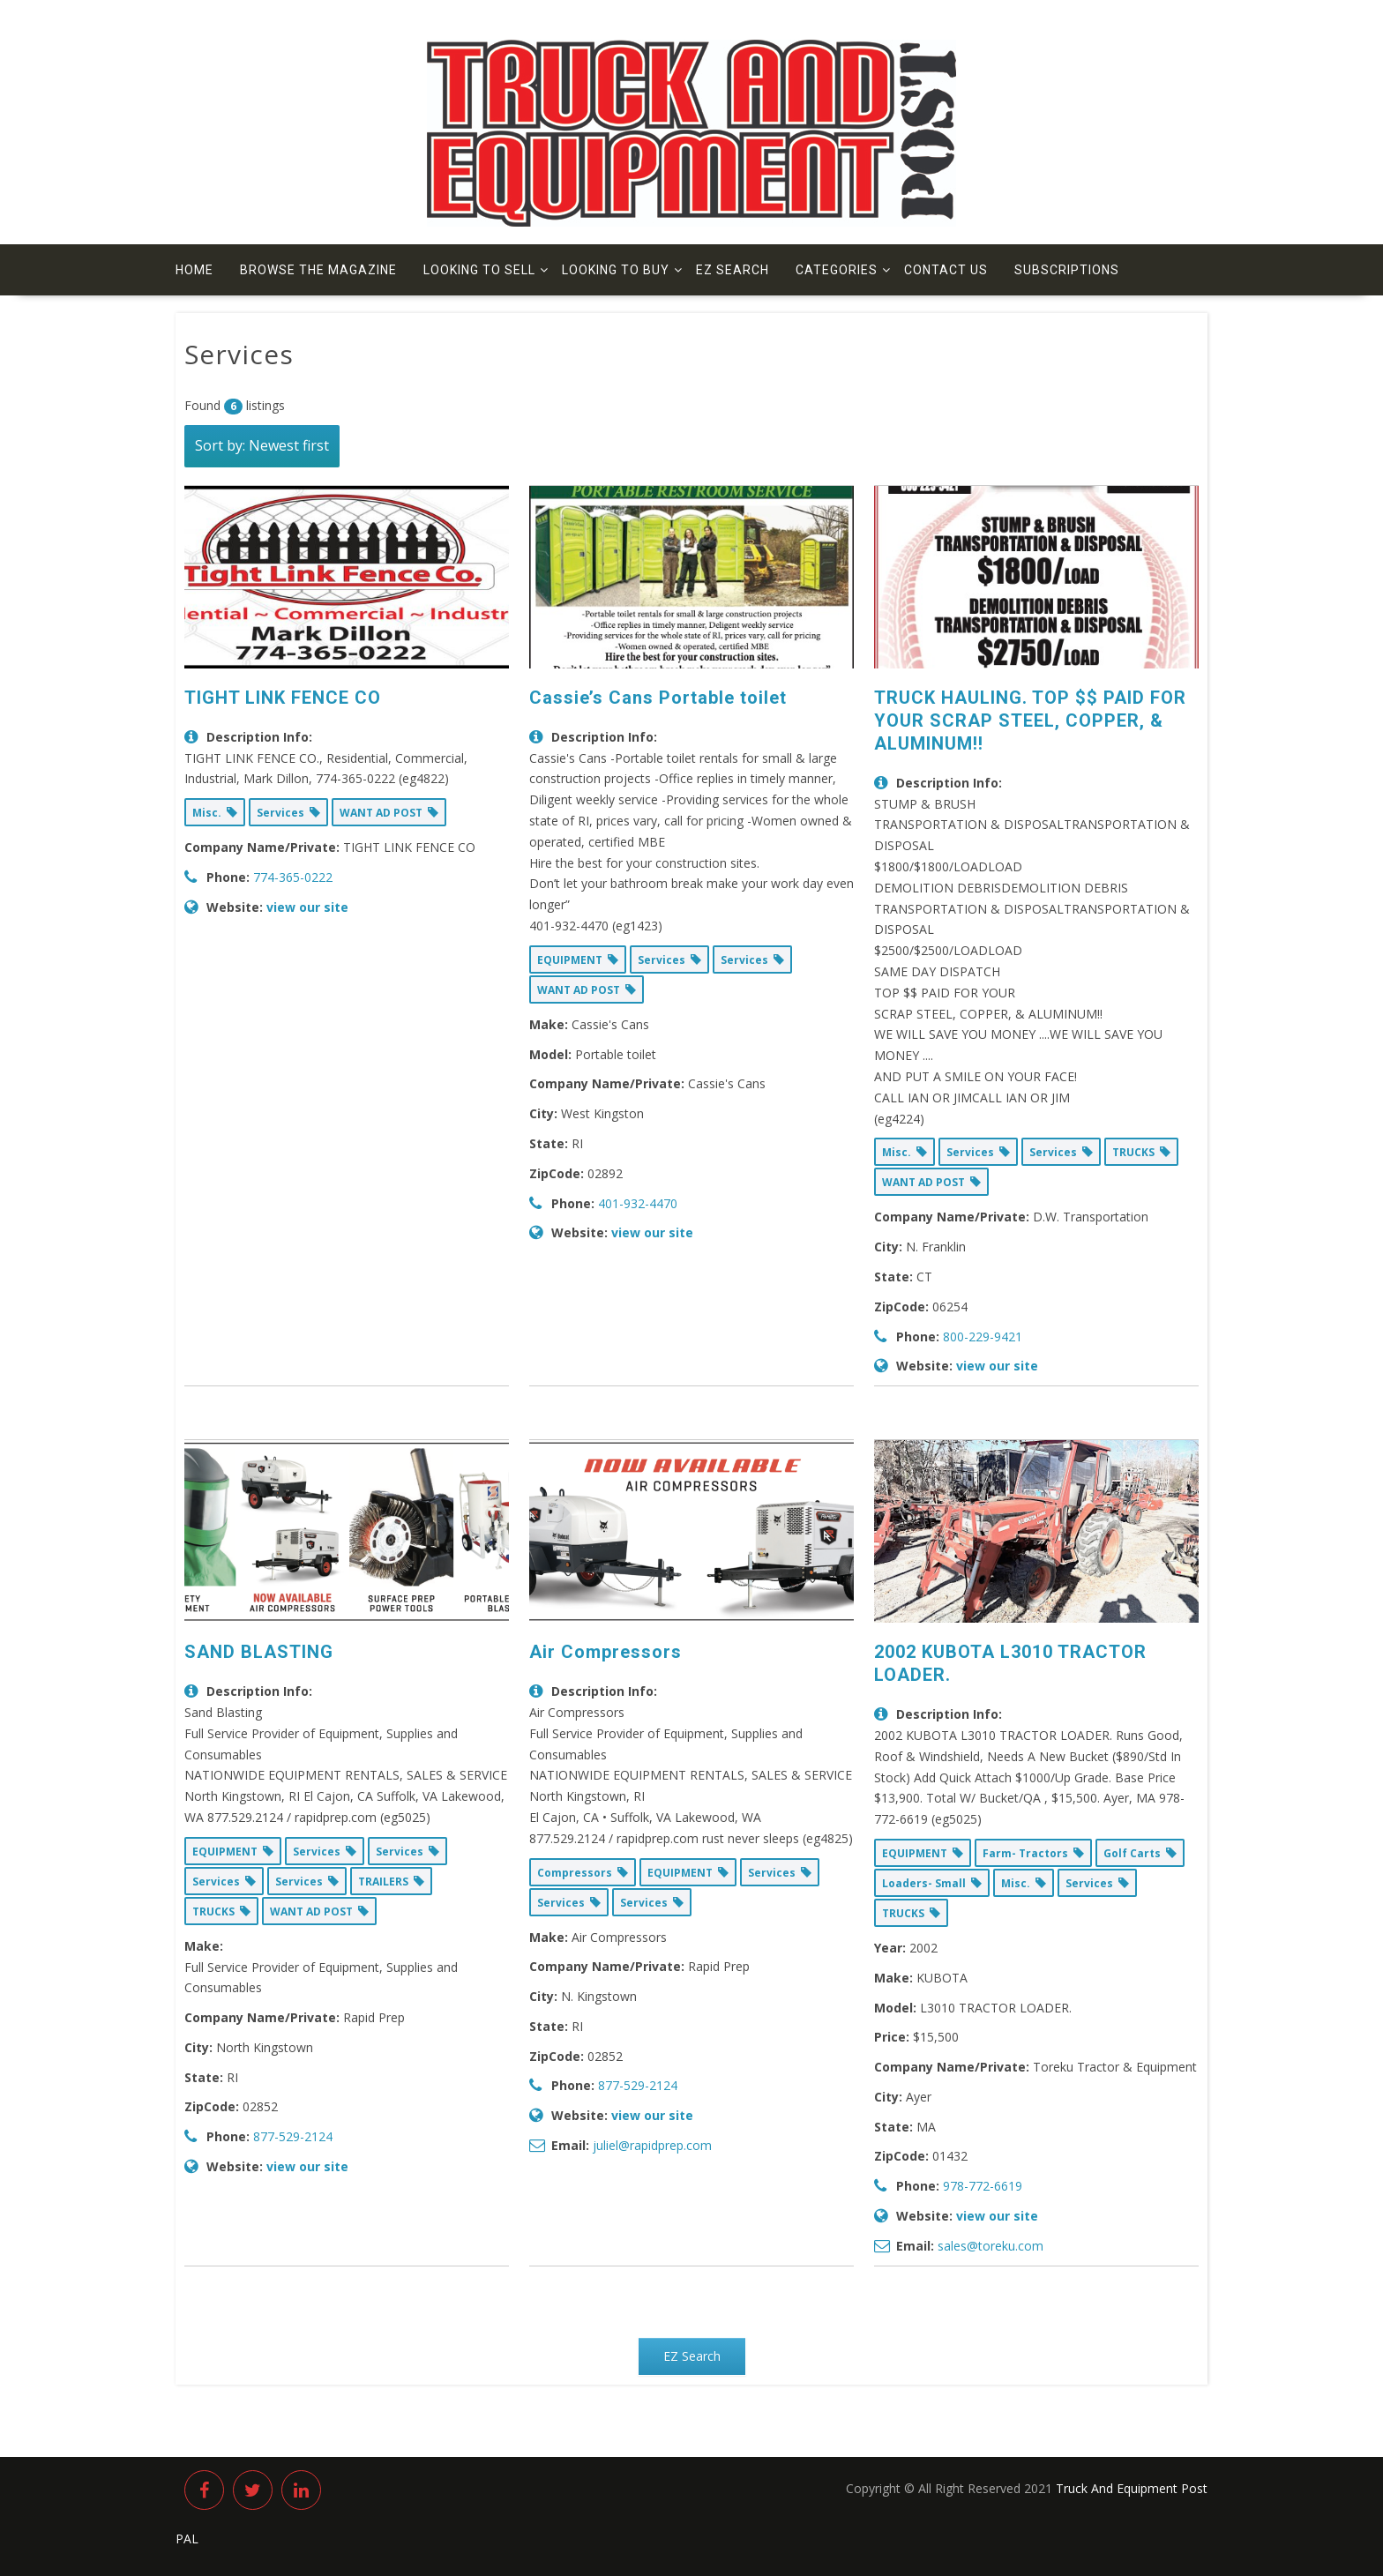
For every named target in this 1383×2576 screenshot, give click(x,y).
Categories (837, 270)
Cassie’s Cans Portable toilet (658, 697)
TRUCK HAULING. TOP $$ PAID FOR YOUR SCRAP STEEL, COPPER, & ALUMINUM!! (1030, 720)
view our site (307, 907)
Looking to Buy (615, 270)
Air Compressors (605, 1651)
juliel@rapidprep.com (652, 2145)
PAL (187, 2538)
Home (194, 270)
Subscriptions (1066, 270)
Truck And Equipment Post (1131, 2488)
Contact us (946, 270)
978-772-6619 (982, 2185)
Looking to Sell (479, 270)
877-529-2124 (293, 2136)
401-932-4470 (637, 1203)
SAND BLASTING (258, 1651)
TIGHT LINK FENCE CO (282, 697)
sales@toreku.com (990, 2245)
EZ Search (732, 270)
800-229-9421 (982, 1336)
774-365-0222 (293, 877)
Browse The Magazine (318, 270)
